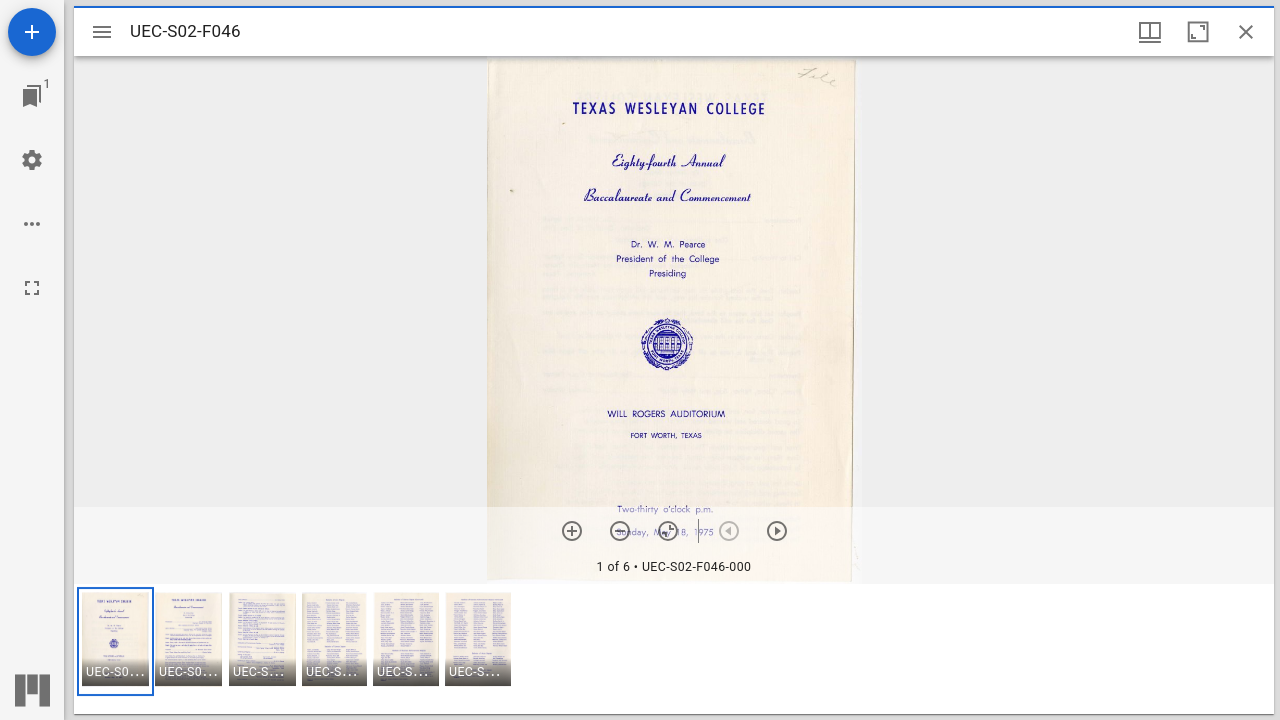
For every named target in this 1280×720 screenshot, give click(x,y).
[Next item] (777, 531)
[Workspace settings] (32, 160)
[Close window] (1246, 32)
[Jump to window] (32, 96)
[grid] (674, 649)
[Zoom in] (572, 531)
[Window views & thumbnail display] (1150, 32)
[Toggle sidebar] (102, 32)
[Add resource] (32, 32)
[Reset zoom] (668, 531)
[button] (115, 641)
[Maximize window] (1198, 32)
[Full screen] (32, 288)
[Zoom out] (620, 531)
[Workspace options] (32, 224)
